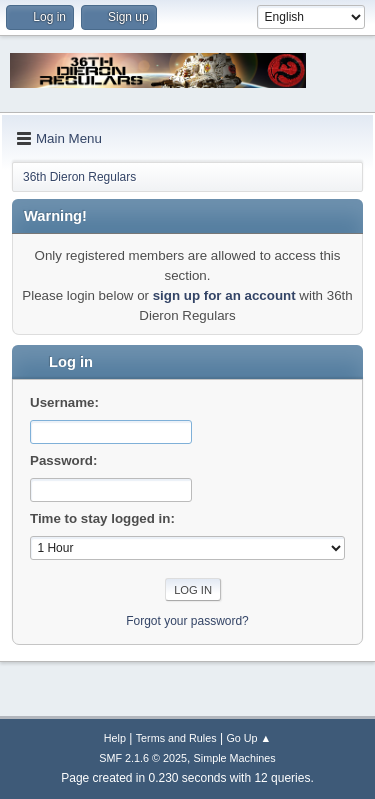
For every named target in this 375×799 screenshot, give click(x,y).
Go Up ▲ (248, 738)
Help (115, 738)
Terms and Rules (176, 738)
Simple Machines (235, 758)
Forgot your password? (187, 621)
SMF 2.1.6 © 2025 (143, 758)
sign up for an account (224, 295)
